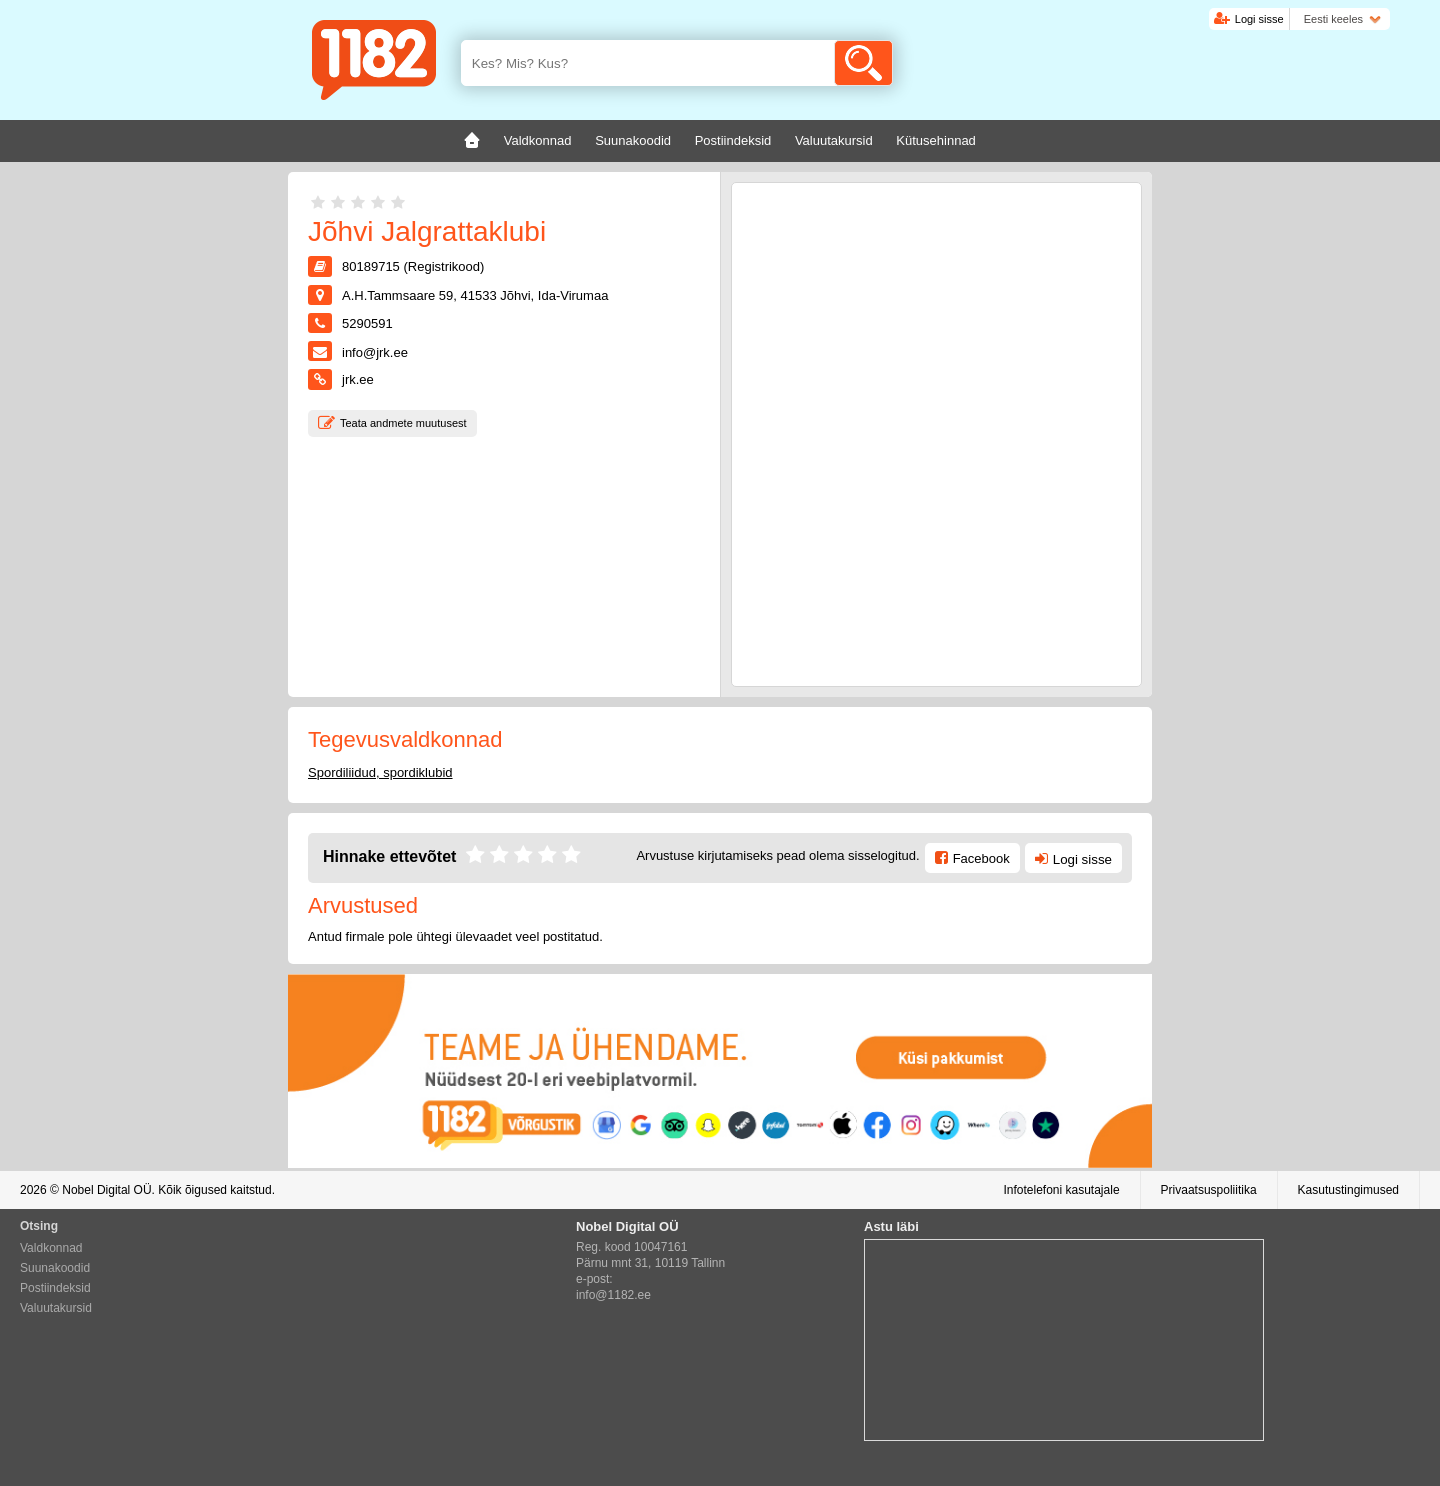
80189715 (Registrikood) (413, 266)
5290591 (367, 323)
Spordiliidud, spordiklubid (380, 772)
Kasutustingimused (1348, 1190)
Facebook (981, 858)
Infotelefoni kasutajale (1061, 1190)
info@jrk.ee (375, 352)
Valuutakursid (56, 1308)
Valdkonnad (51, 1248)
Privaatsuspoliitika (1209, 1190)
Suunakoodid (55, 1268)
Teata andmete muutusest (403, 423)
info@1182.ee (613, 1295)
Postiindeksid (55, 1288)
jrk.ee (358, 379)
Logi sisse (1259, 19)
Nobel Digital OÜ (106, 1190)
